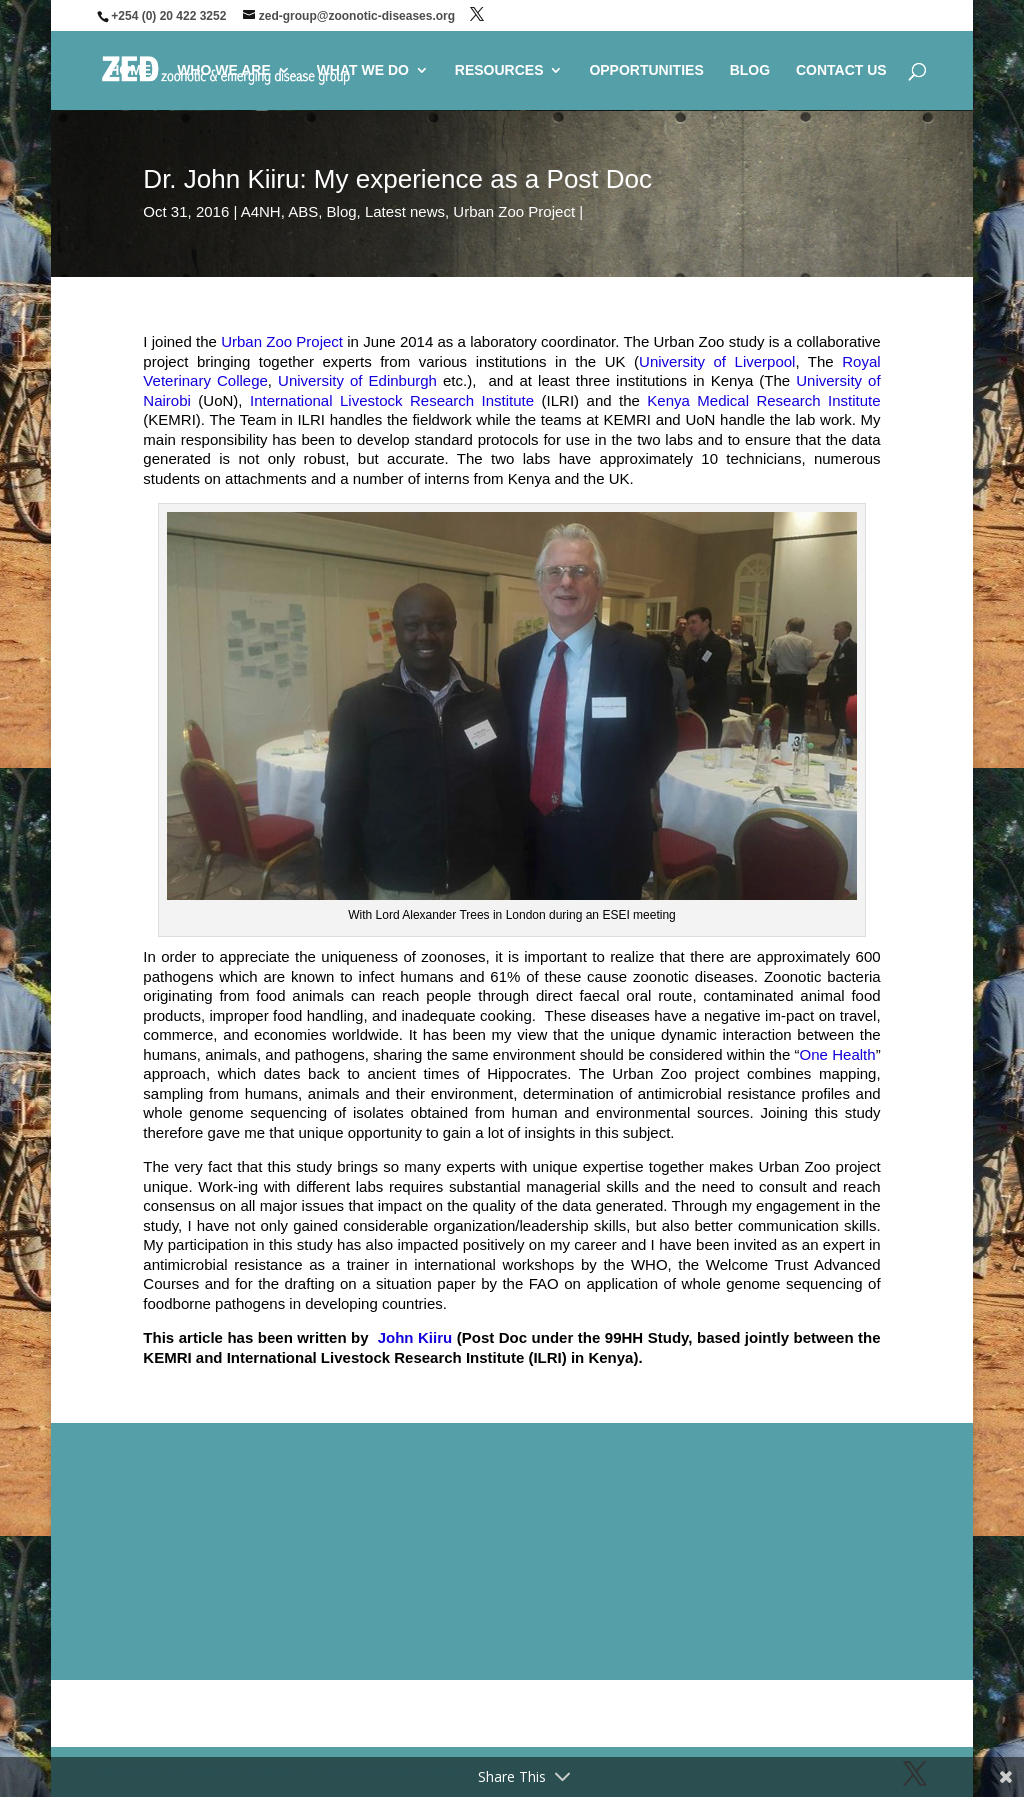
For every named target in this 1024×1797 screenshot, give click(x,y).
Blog (342, 211)
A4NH (261, 211)
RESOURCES (499, 70)
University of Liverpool (717, 361)
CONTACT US (841, 70)
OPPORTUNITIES (646, 70)
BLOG (750, 70)
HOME (130, 70)
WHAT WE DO (363, 70)
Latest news (405, 211)
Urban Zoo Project (514, 211)
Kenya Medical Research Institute (763, 400)
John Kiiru (417, 1337)
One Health (838, 1054)
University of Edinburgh (357, 380)
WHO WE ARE (224, 70)
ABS (303, 211)
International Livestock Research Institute (389, 400)
